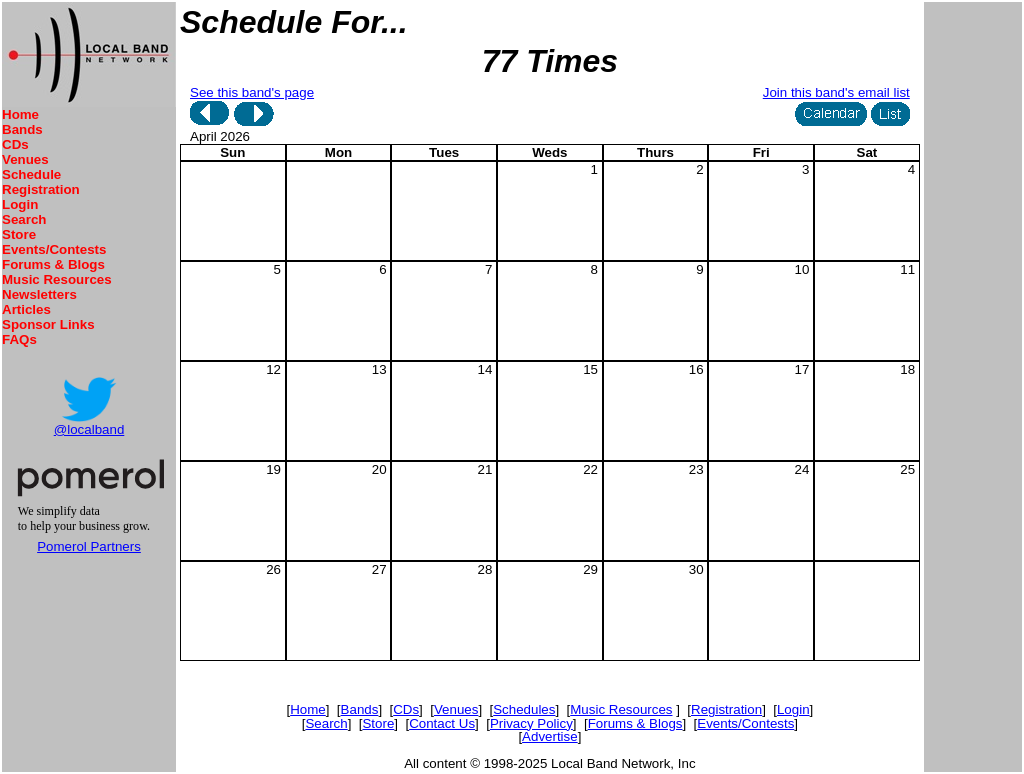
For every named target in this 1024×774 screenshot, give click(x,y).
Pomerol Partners (89, 546)
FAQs (19, 339)
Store (19, 234)
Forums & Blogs (53, 264)
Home (20, 114)
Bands (22, 129)
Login (20, 204)
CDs (15, 144)
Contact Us (442, 723)
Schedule (31, 174)
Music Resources (57, 279)
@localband (89, 429)
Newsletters (39, 294)
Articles (26, 309)
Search (24, 219)
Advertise (550, 736)
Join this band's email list (836, 92)
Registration (41, 189)
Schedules (524, 709)
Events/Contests (54, 249)
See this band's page (252, 92)
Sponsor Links (48, 324)
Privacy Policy (531, 723)
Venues (25, 159)
